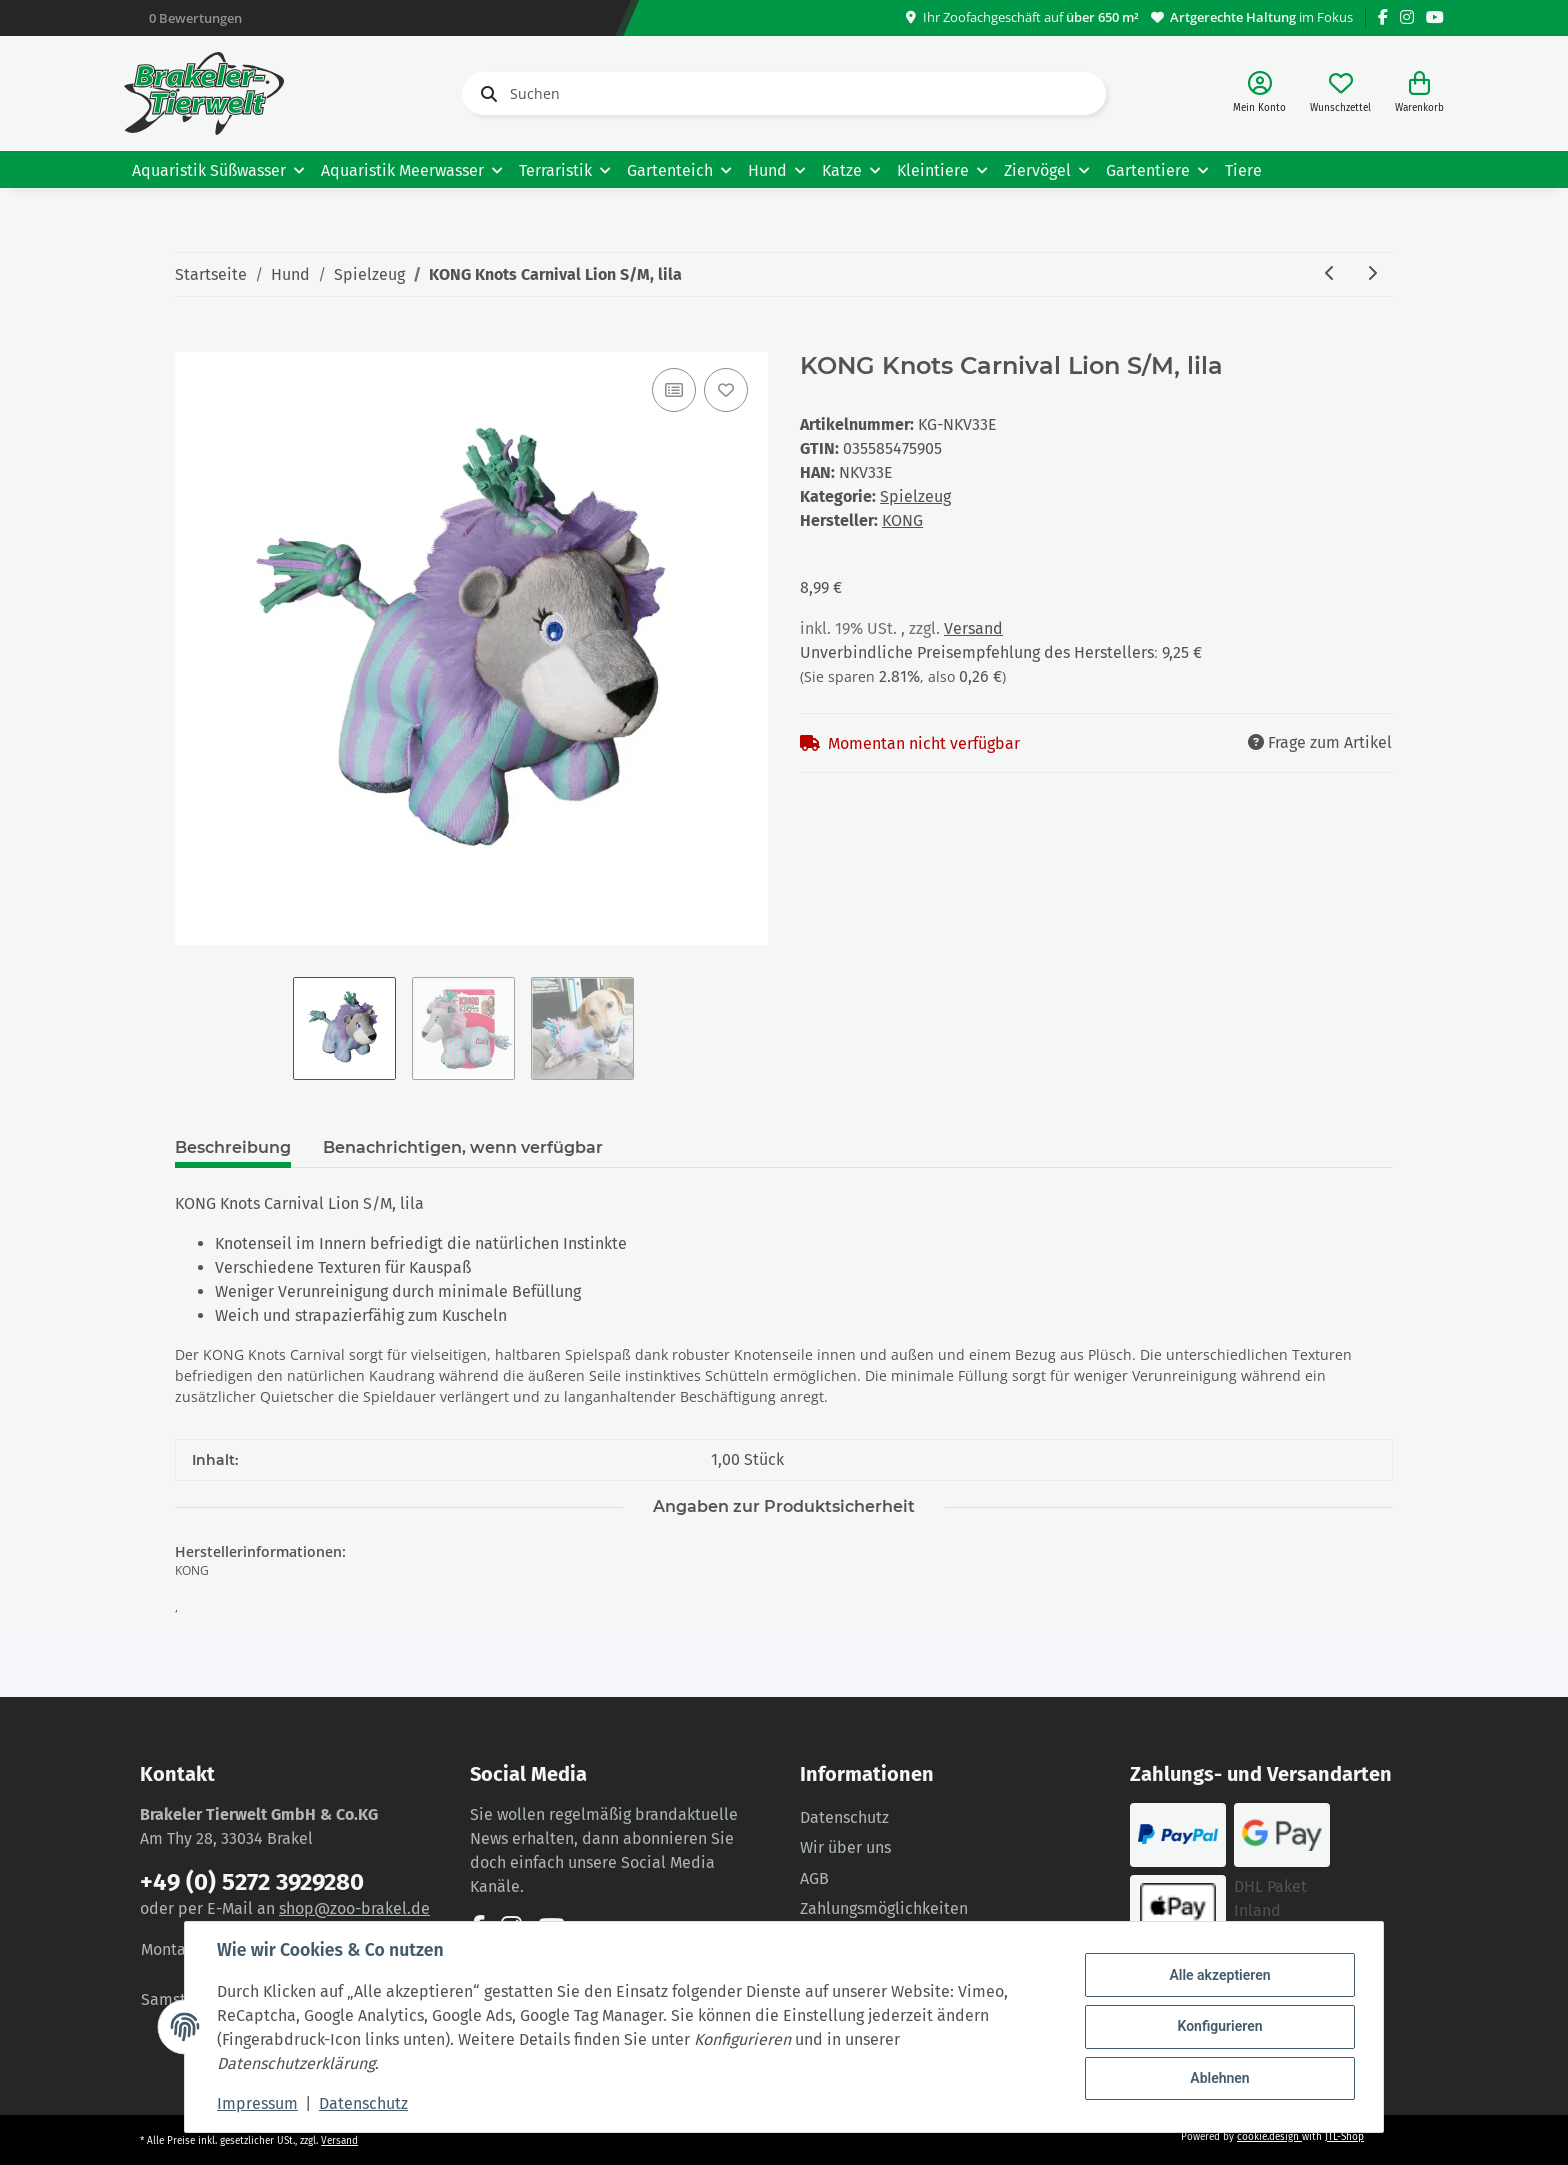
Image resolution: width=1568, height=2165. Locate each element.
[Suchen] (784, 93)
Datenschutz (844, 1817)
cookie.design (1269, 2137)
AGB (814, 1878)
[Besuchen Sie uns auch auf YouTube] (1435, 17)
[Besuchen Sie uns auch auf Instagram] (1407, 17)
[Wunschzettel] (1340, 93)
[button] (1259, 93)
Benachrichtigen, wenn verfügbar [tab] (463, 1147)
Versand (973, 628)
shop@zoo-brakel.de (354, 1908)
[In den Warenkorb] (191, 341)
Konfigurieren (1219, 2026)
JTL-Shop (1344, 2137)
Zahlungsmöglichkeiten (884, 1908)
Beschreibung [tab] (233, 1147)
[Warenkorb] (1419, 93)
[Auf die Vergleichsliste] (674, 390)
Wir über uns (845, 1847)
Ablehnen (1219, 2078)
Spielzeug (915, 496)
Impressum (257, 2103)
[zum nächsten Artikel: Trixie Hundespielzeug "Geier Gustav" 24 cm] (1372, 274)
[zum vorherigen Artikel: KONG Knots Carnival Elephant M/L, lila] (1330, 274)
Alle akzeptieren (1219, 1975)
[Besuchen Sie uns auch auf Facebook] (1383, 17)
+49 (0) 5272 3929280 (252, 1882)
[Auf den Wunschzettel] (726, 390)
